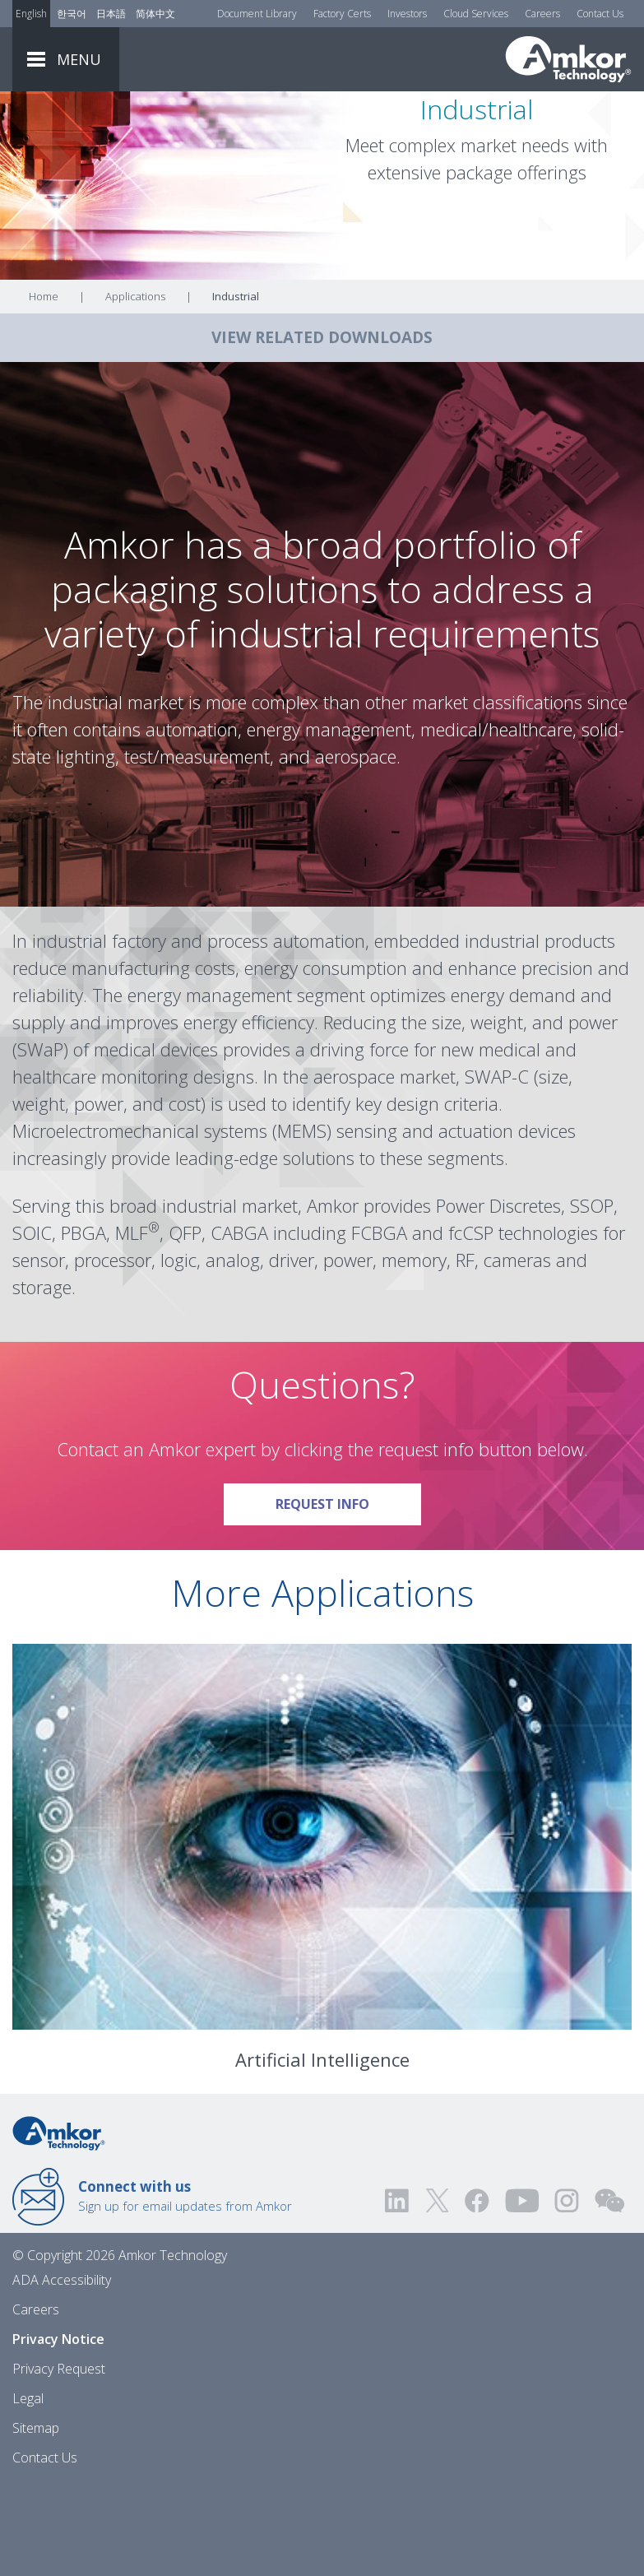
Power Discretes (498, 1296)
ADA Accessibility (61, 2371)
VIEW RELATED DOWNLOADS (322, 428)
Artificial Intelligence (322, 2150)
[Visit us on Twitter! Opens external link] (437, 2292)
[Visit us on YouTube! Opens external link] (521, 2292)
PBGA (83, 1323)
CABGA (239, 1323)
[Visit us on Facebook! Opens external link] (476, 2292)
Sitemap (35, 2519)
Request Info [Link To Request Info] (348, 1589)
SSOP (592, 1296)
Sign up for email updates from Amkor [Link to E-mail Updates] (185, 2287)
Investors (407, 14)
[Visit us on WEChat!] (609, 2292)
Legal (28, 2490)
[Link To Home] (568, 59)
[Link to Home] (58, 2223)
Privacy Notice (58, 2430)
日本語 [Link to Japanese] (111, 14)
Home (43, 387)
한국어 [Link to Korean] (71, 14)
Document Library (257, 14)
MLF (131, 1323)
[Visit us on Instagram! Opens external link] (567, 2292)
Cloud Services (475, 14)
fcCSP (470, 1323)
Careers (542, 14)
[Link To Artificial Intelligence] (322, 1928)
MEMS (302, 1221)
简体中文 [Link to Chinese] (155, 14)
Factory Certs (342, 14)
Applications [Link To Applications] (135, 387)
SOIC (32, 1323)
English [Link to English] (31, 14)
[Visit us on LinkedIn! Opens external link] (398, 2292)
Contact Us (600, 14)
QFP (185, 1323)
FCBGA (379, 1323)
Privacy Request (58, 2460)
